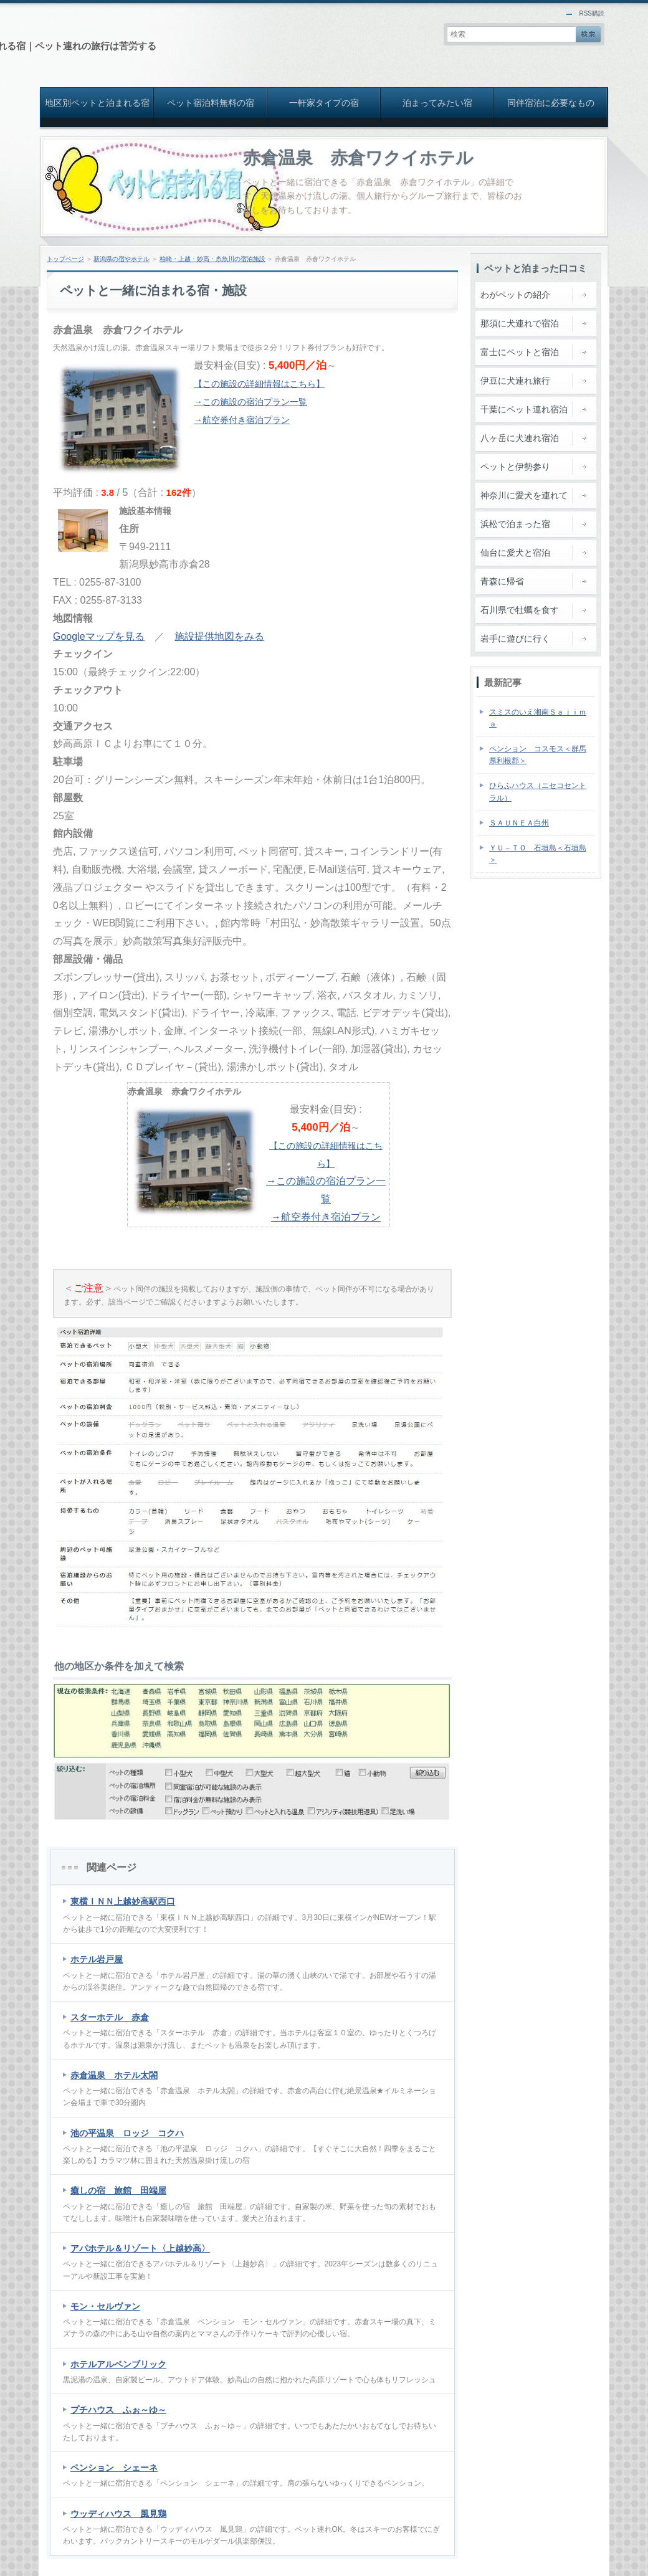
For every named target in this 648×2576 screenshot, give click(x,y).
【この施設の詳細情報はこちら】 (259, 384)
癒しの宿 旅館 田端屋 (118, 2190)
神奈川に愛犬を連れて (524, 495)
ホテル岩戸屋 (96, 1959)
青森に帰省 (502, 581)
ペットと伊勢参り (515, 467)
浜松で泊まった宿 (515, 524)
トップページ (65, 258)
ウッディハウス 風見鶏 (118, 2514)
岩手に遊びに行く (515, 639)
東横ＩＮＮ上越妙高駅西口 (122, 1901)
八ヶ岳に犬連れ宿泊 (519, 438)
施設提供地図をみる (219, 636)
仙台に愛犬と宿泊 (515, 553)
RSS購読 (591, 13)
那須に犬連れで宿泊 (519, 323)
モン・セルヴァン (105, 2306)
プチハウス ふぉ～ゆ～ (118, 2410)
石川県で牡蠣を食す (519, 610)
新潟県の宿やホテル (121, 258)
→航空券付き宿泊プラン (242, 420)
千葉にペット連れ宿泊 (524, 409)
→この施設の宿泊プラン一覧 (250, 402)
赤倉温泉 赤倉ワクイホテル (358, 158)
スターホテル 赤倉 (109, 2017)
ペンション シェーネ (114, 2468)
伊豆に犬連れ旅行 (515, 381)
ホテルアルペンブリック (118, 2364)
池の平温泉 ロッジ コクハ (127, 2133)
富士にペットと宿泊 (519, 352)
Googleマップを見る (99, 636)
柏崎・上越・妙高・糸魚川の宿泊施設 (212, 258)
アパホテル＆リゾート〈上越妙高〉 (140, 2248)
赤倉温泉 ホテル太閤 (114, 2075)
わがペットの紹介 (515, 295)
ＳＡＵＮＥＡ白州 (519, 823)
